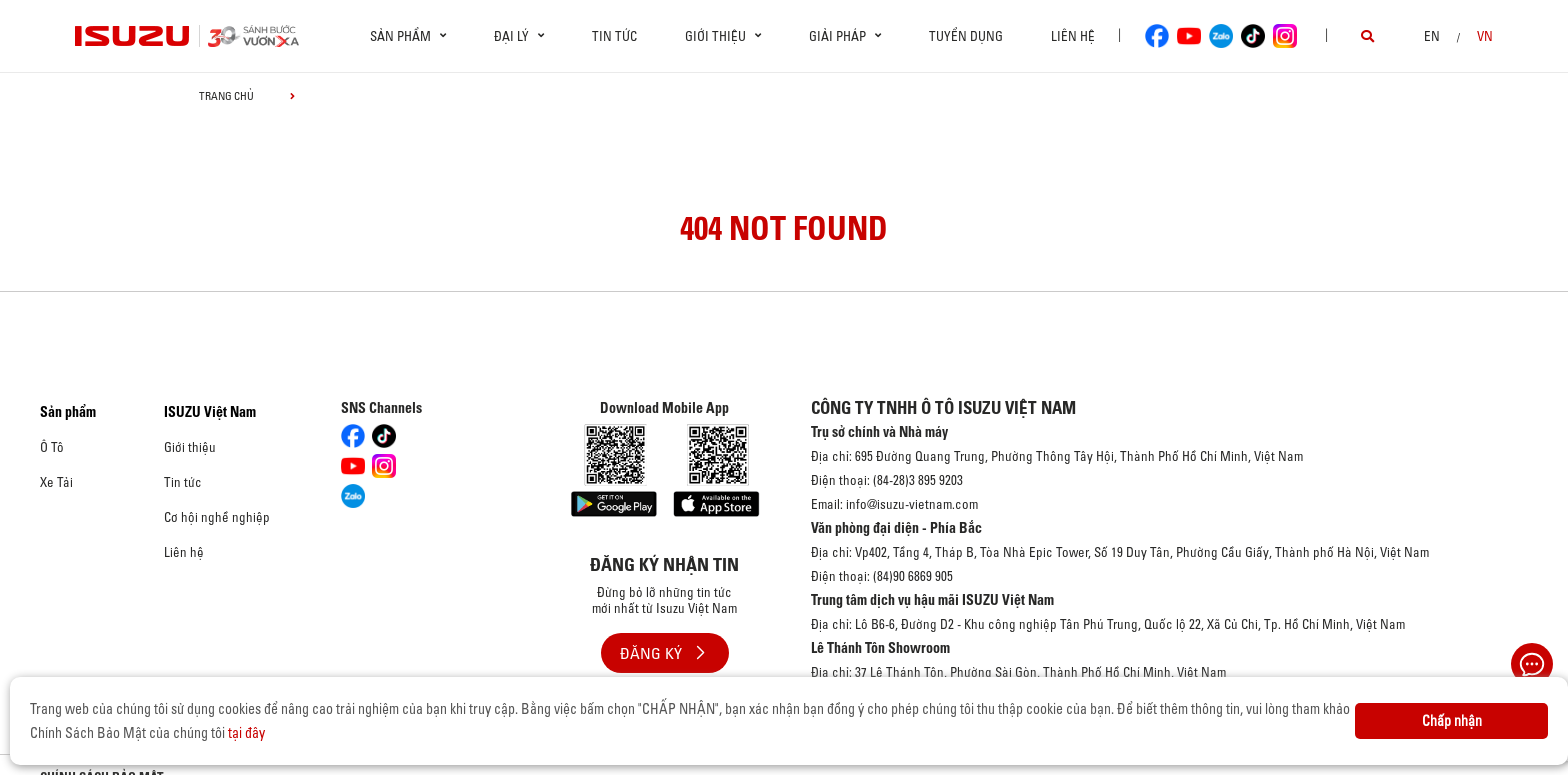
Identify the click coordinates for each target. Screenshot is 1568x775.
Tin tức (614, 36)
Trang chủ (226, 96)
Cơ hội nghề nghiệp (217, 517)
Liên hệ (1073, 36)
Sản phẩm (68, 412)
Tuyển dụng (966, 36)
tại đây (246, 733)
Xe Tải (56, 482)
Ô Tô (52, 447)
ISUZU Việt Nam (210, 412)
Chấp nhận (1452, 721)
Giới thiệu (190, 447)
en (1432, 36)
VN (1485, 36)
